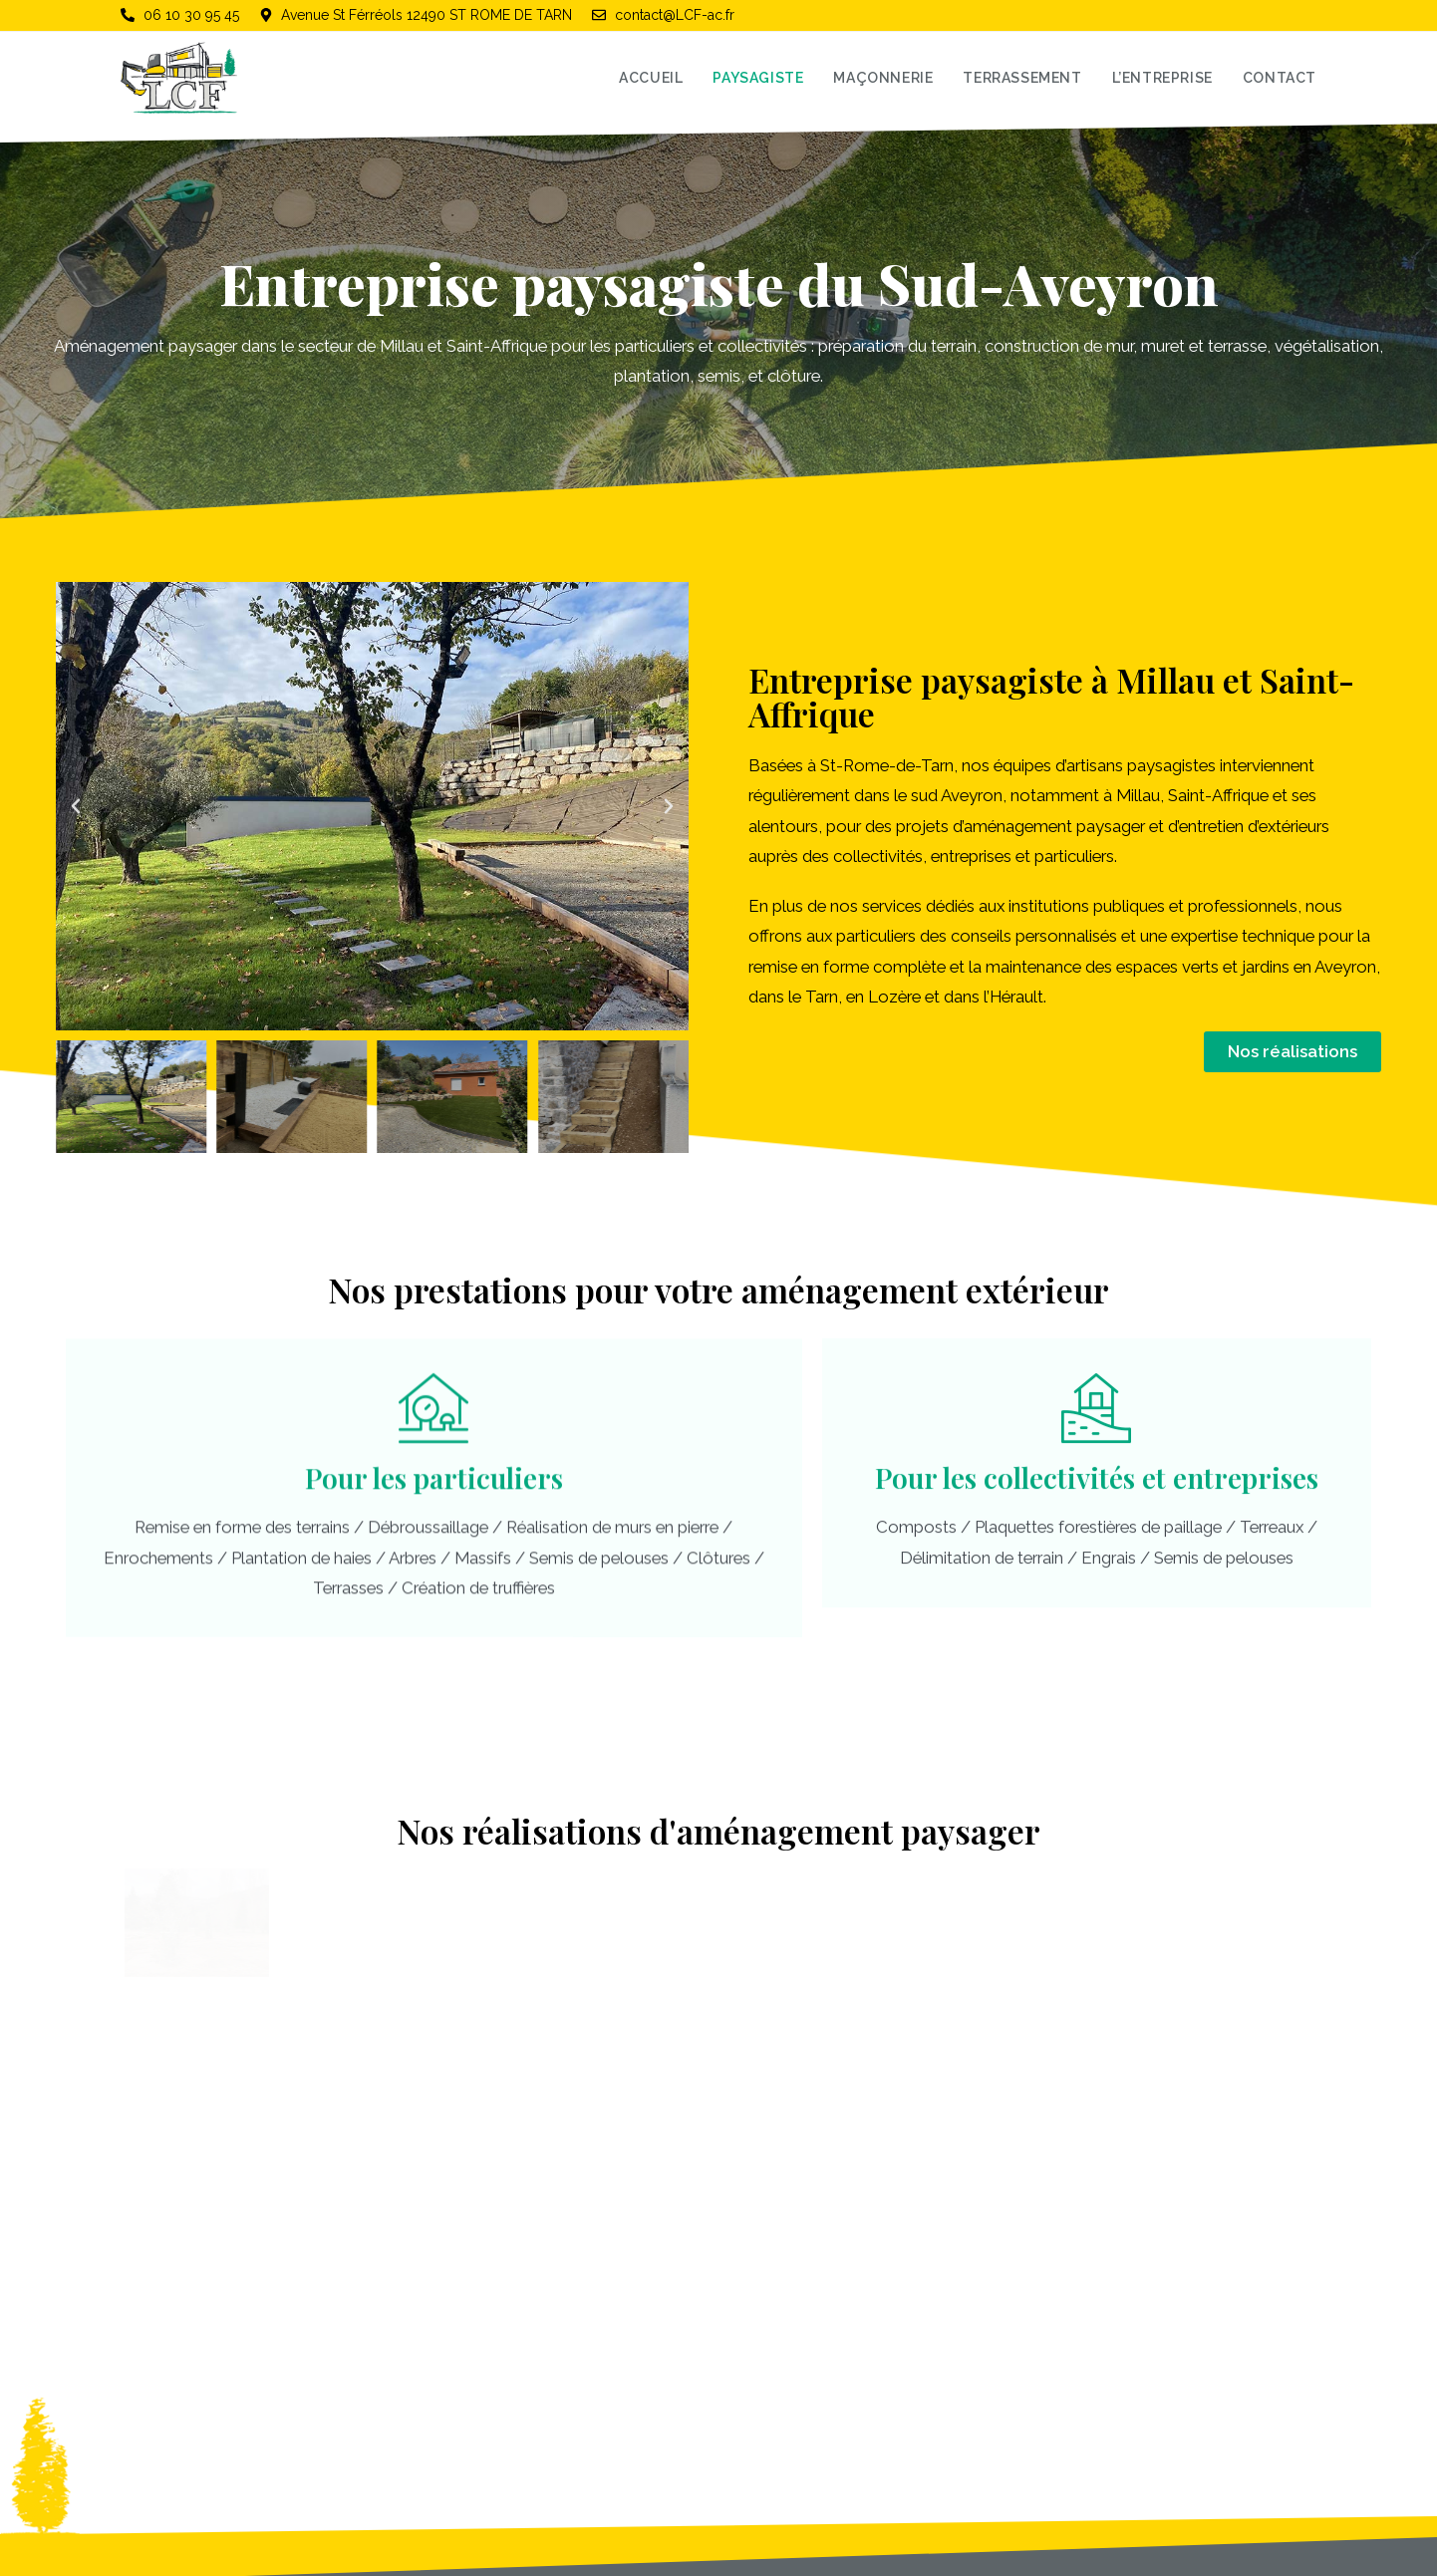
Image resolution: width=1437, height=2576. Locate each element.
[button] (76, 806)
